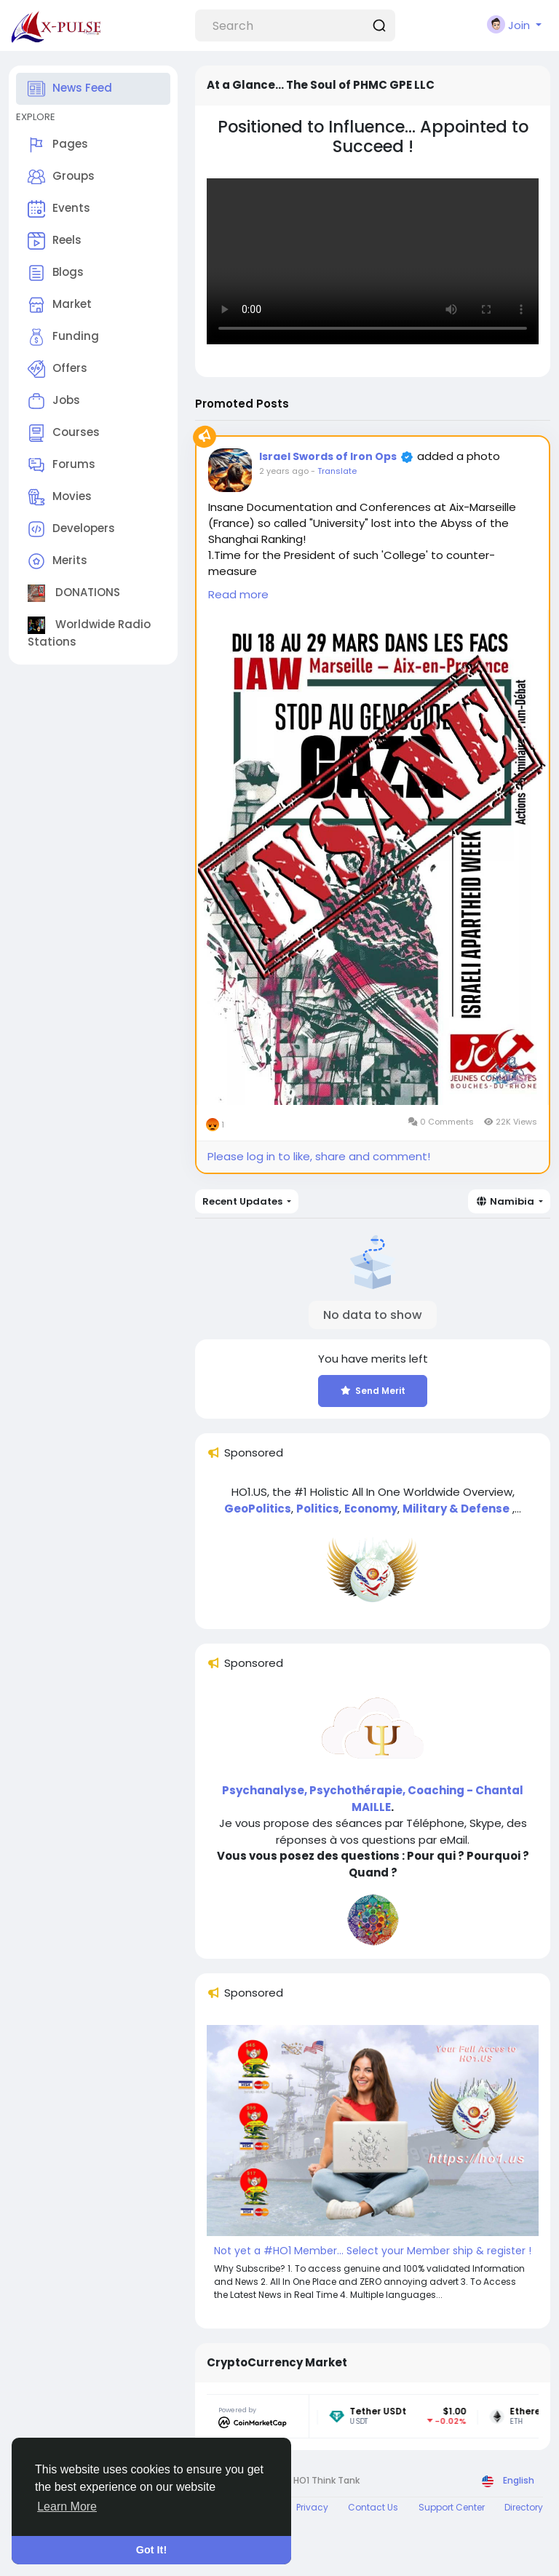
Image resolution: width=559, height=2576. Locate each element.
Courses (64, 433)
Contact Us (373, 2507)
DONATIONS (74, 593)
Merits (57, 561)
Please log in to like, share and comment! (318, 1156)
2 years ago (284, 471)
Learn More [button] (67, 2506)
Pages (58, 145)
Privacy (312, 2507)
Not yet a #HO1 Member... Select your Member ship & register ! (372, 2250)
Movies (60, 497)
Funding (63, 337)
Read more (238, 594)
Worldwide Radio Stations (89, 633)
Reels (55, 241)
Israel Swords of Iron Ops (328, 456)
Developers (71, 529)
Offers (57, 369)
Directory (523, 2507)
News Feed (70, 89)
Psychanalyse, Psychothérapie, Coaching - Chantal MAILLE (372, 1799)
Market (60, 305)
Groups (61, 177)
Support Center (452, 2507)
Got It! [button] (151, 2550)
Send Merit (373, 1390)
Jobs (54, 401)
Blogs (56, 273)
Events (59, 209)
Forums (61, 465)
